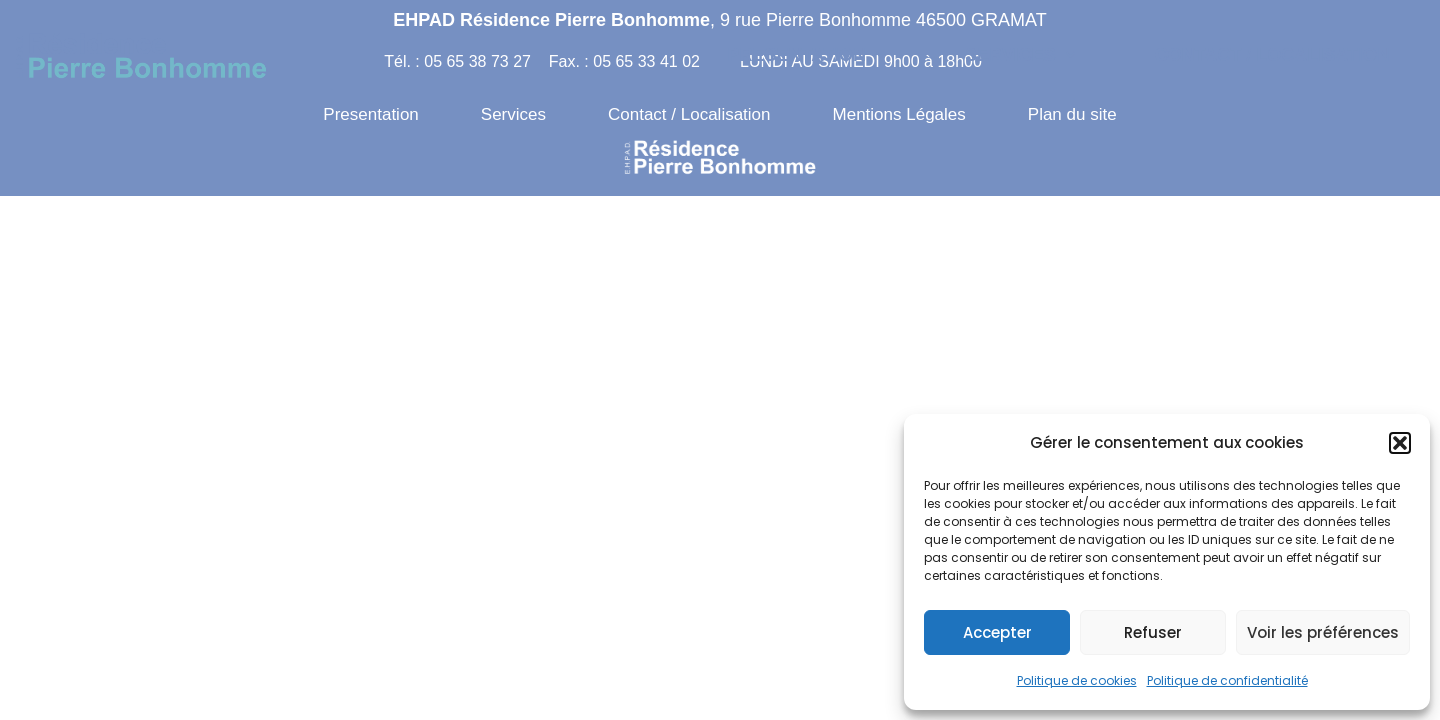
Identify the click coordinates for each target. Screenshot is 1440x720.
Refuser (1153, 632)
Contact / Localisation (1272, 55)
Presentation (806, 55)
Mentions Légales (899, 114)
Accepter (997, 632)
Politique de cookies (1077, 680)
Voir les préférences (1323, 632)
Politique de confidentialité (1227, 680)
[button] (1400, 443)
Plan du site (1072, 114)
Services (1020, 55)
